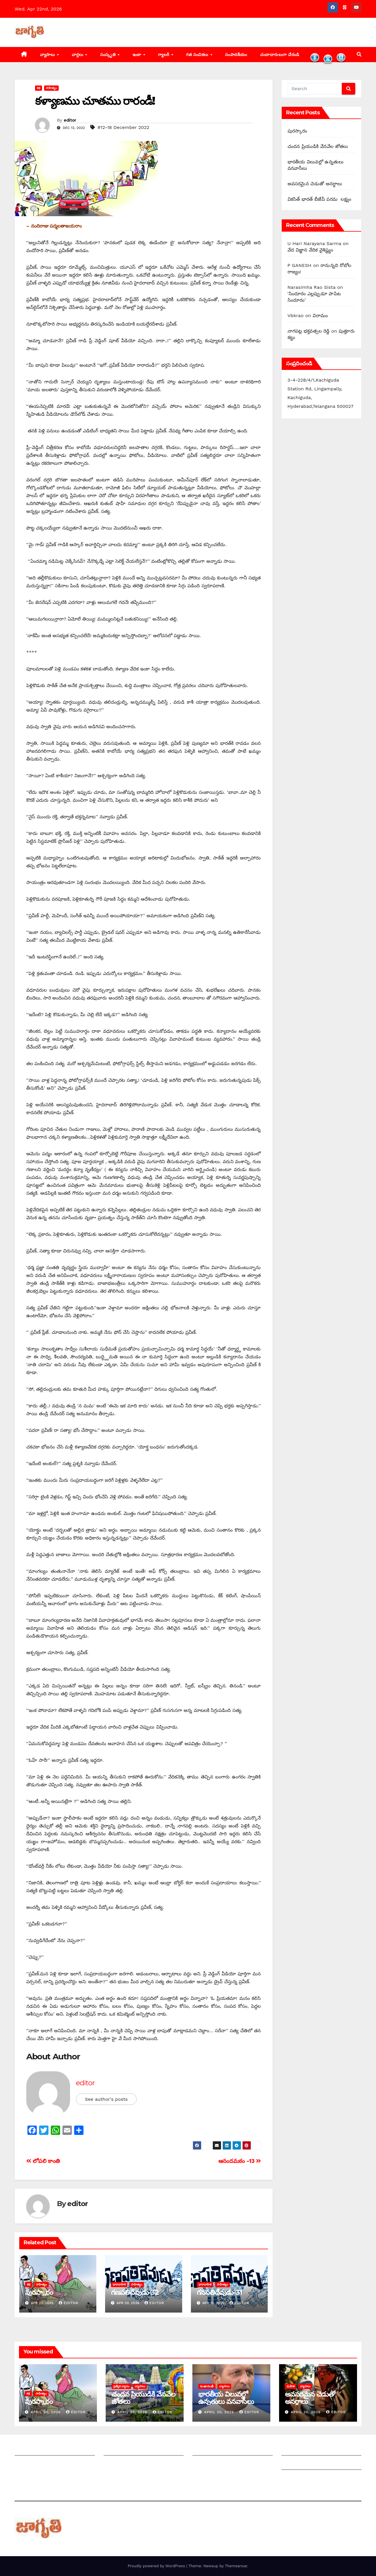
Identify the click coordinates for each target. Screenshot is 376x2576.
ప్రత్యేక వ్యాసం (121, 2386)
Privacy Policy (297, 2478)
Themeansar (236, 2566)
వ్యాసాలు (48, 54)
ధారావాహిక (119, 2284)
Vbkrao (296, 315)
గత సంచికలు (198, 54)
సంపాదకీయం (236, 54)
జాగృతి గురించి (29, 2449)
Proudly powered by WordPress (157, 2566)
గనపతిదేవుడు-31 (219, 2292)
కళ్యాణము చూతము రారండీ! (95, 101)
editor (70, 120)
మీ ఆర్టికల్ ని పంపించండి (127, 2449)
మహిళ (291, 2386)
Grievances (294, 2464)
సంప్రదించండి (27, 2464)
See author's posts (106, 2099)
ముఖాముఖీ (207, 2386)
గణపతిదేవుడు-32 (135, 2292)
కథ (38, 88)
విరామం (320, 315)
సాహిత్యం (51, 88)
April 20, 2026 (46, 2412)
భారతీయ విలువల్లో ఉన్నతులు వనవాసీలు (226, 2398)
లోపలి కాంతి (43, 2161)
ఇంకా (138, 54)
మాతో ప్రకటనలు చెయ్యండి (128, 2464)
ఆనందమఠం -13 (239, 2161)
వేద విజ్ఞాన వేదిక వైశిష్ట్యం (310, 250)
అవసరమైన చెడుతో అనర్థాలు (315, 183)
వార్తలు (78, 54)
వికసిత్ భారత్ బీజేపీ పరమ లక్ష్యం (319, 199)
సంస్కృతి (108, 54)
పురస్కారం (39, 2292)
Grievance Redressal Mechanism (318, 2449)
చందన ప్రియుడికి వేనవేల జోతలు (318, 146)
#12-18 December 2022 (123, 127)
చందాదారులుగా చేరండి (279, 54)
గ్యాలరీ (164, 54)
